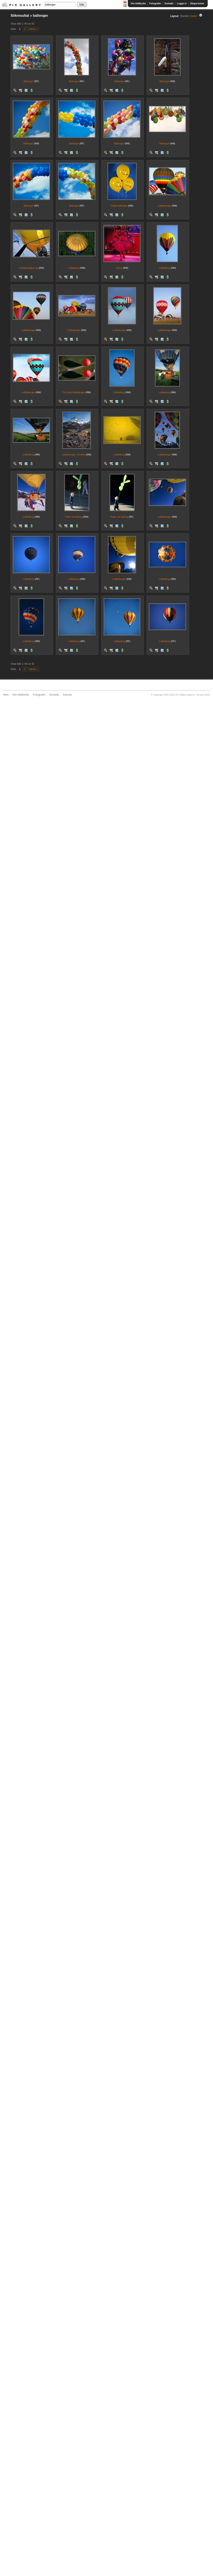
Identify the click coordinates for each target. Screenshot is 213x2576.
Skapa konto (197, 3)
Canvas (67, 694)
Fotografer (155, 3)
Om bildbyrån (138, 3)
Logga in (182, 3)
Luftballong (73, 268)
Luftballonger (164, 205)
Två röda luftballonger (74, 392)
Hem (6, 694)
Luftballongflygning (28, 268)
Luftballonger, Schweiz (73, 454)
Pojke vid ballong (73, 516)
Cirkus (119, 268)
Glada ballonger (119, 205)
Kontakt (169, 3)
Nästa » (33, 29)
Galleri (193, 16)
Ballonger (28, 81)
